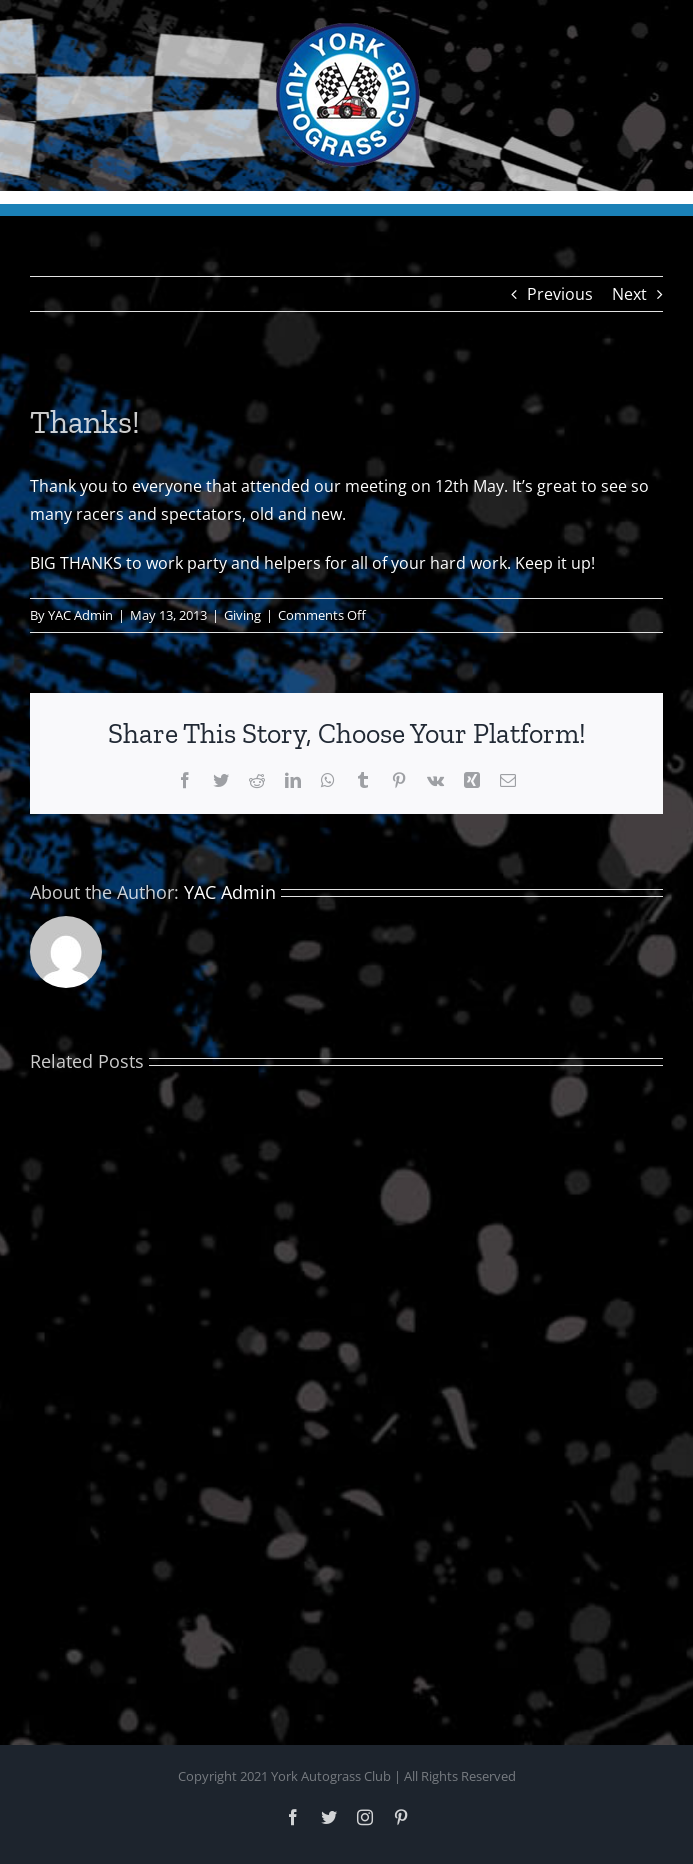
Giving (242, 615)
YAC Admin (80, 615)
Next (629, 294)
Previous (560, 294)
